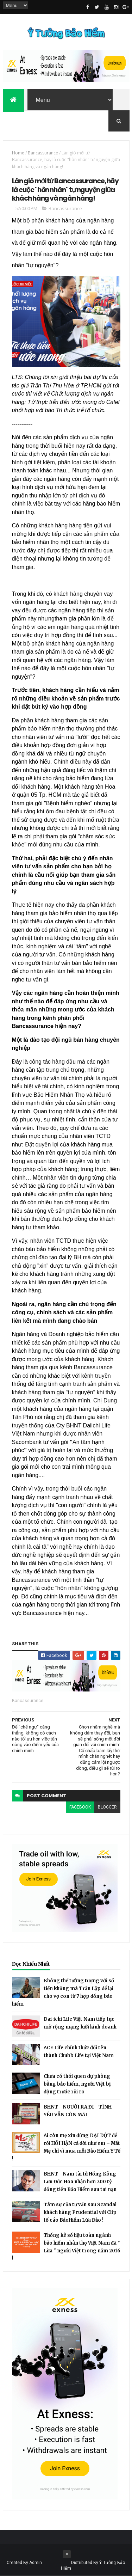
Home (18, 153)
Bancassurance (43, 153)
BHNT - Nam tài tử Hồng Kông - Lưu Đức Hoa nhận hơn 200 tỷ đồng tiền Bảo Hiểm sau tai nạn (82, 2181)
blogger (107, 1807)
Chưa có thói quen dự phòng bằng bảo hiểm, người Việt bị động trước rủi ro (77, 2084)
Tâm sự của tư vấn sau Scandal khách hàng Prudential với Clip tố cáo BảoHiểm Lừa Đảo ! (80, 2212)
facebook (80, 1807)
